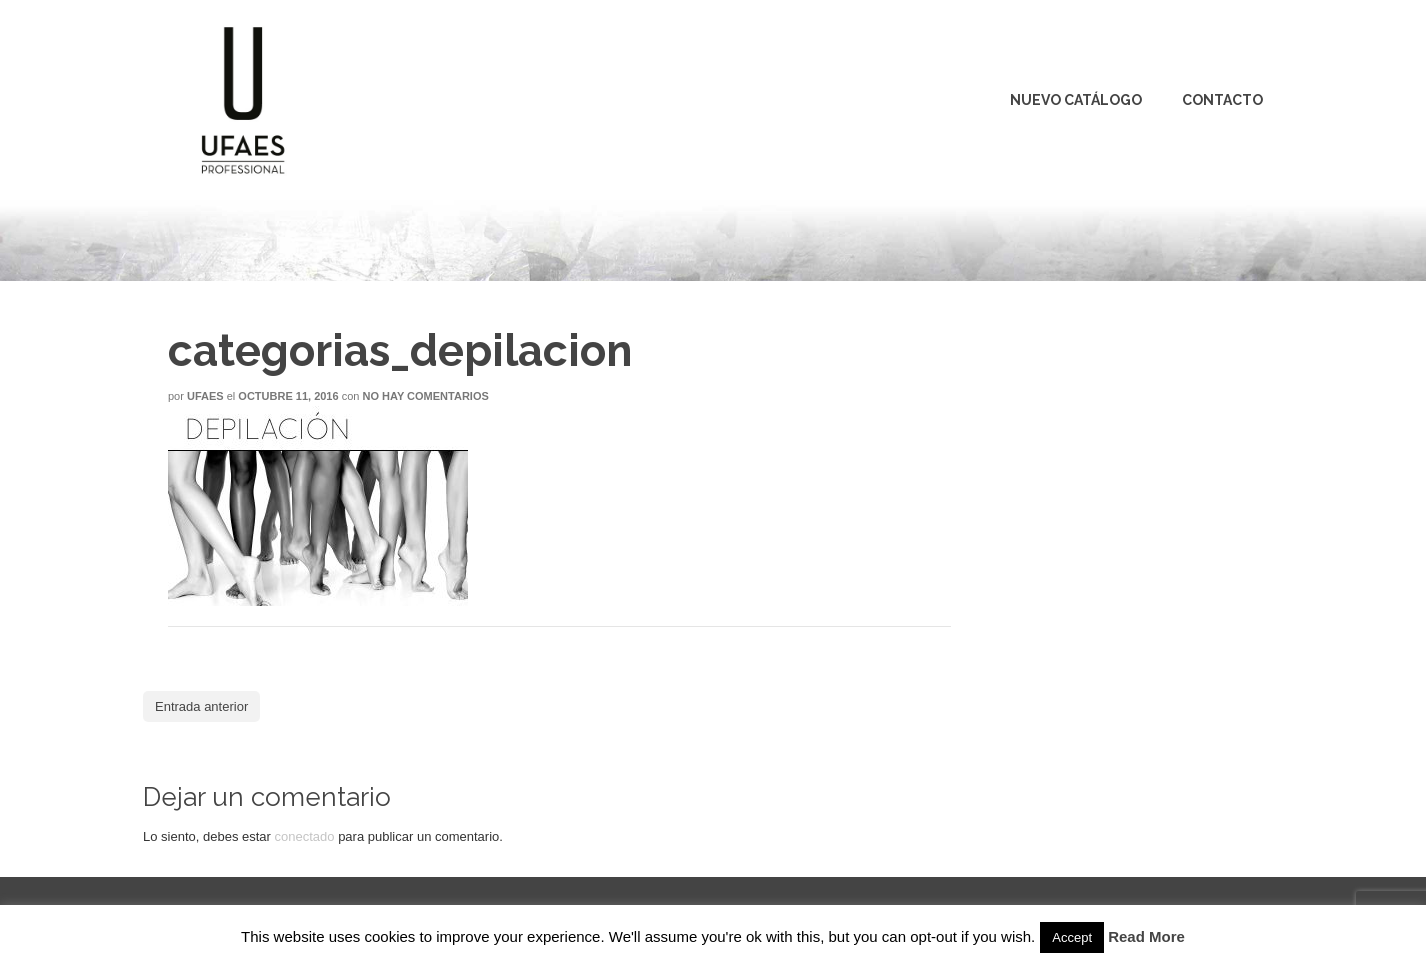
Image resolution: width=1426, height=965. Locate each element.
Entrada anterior (201, 706)
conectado (305, 836)
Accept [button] (1072, 937)
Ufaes (205, 396)
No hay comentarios (425, 396)
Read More (1146, 936)
